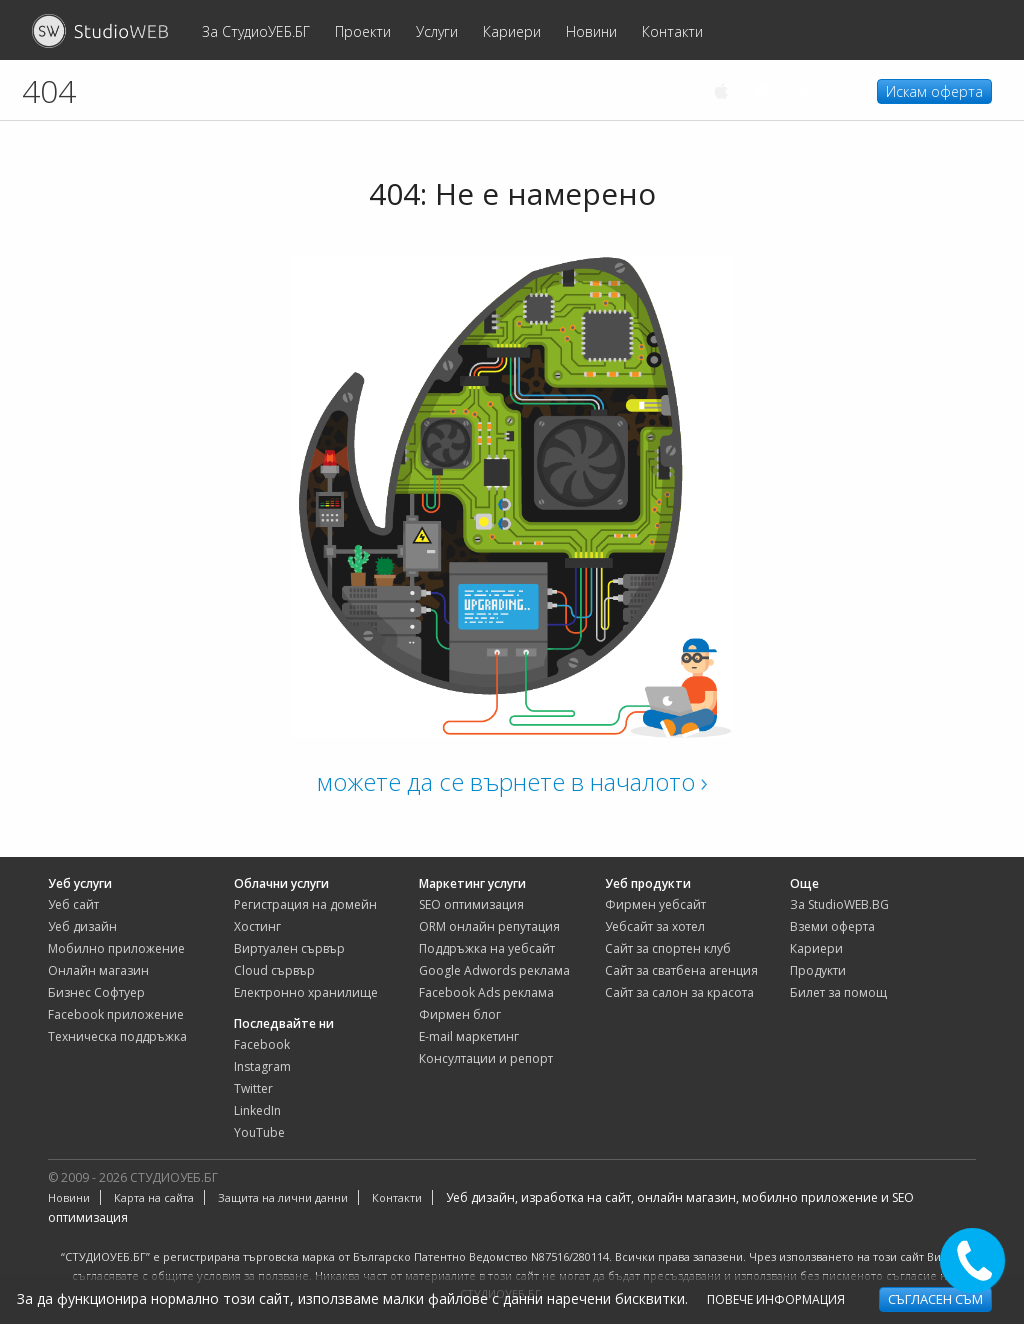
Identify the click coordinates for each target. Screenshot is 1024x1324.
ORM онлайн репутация (489, 926)
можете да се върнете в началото (512, 781)
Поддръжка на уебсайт (487, 948)
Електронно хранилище (306, 992)
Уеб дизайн (82, 926)
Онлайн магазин (98, 970)
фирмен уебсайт (655, 904)
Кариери (512, 31)
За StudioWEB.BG (839, 904)
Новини (591, 31)
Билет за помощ (838, 992)
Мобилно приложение (116, 948)
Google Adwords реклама (494, 970)
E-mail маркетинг (469, 1036)
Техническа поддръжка (117, 1036)
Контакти (672, 31)
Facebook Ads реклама (486, 992)
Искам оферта (934, 91)
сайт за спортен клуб (668, 948)
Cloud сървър (274, 970)
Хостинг (257, 926)
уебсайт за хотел (655, 926)
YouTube (259, 1132)
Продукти (818, 970)
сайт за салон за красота (679, 992)
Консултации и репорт (486, 1058)
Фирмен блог (460, 1014)
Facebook (262, 1044)
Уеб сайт (73, 904)
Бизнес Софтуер (96, 992)
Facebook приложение (116, 1014)
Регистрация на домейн (305, 904)
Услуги (437, 31)
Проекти (363, 31)
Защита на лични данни (283, 1197)
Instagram (262, 1066)
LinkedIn (257, 1110)
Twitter (253, 1088)
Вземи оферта (832, 926)
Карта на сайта (154, 1197)
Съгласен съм (935, 1299)
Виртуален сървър (289, 948)
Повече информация (776, 1299)
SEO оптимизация (471, 904)
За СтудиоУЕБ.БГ (256, 31)
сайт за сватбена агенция (681, 970)
